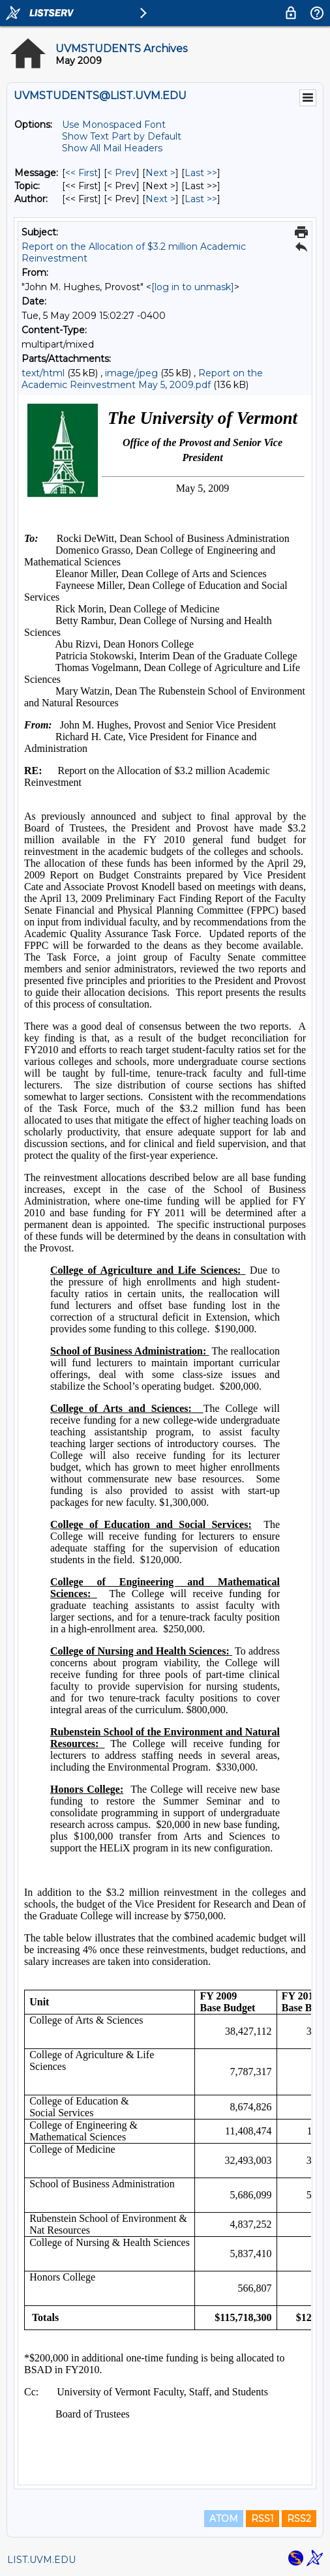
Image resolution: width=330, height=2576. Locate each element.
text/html (43, 373)
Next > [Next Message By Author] (160, 199)
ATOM (223, 2518)
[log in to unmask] (192, 287)
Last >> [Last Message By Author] (201, 199)
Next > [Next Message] (160, 173)
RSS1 (262, 2518)
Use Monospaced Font (114, 124)
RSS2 (299, 2518)
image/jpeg (131, 373)
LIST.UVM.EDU (41, 2560)
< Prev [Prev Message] (121, 173)
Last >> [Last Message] (201, 173)
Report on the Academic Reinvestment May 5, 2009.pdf (142, 379)
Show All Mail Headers (112, 148)
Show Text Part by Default (121, 136)
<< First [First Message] (81, 173)
